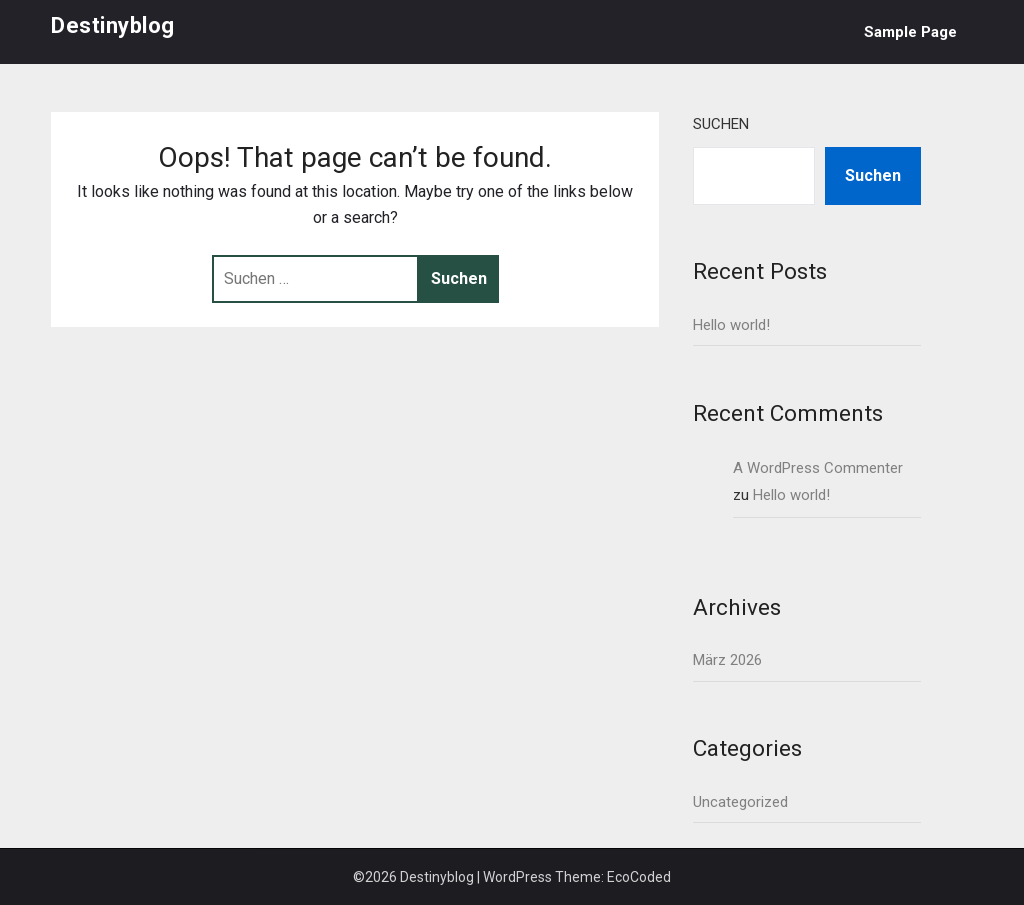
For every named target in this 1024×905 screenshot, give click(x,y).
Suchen (721, 124)
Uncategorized (740, 802)
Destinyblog (113, 25)
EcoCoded (639, 877)
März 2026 (727, 660)
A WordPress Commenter (818, 468)
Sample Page (910, 32)
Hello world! (731, 325)
